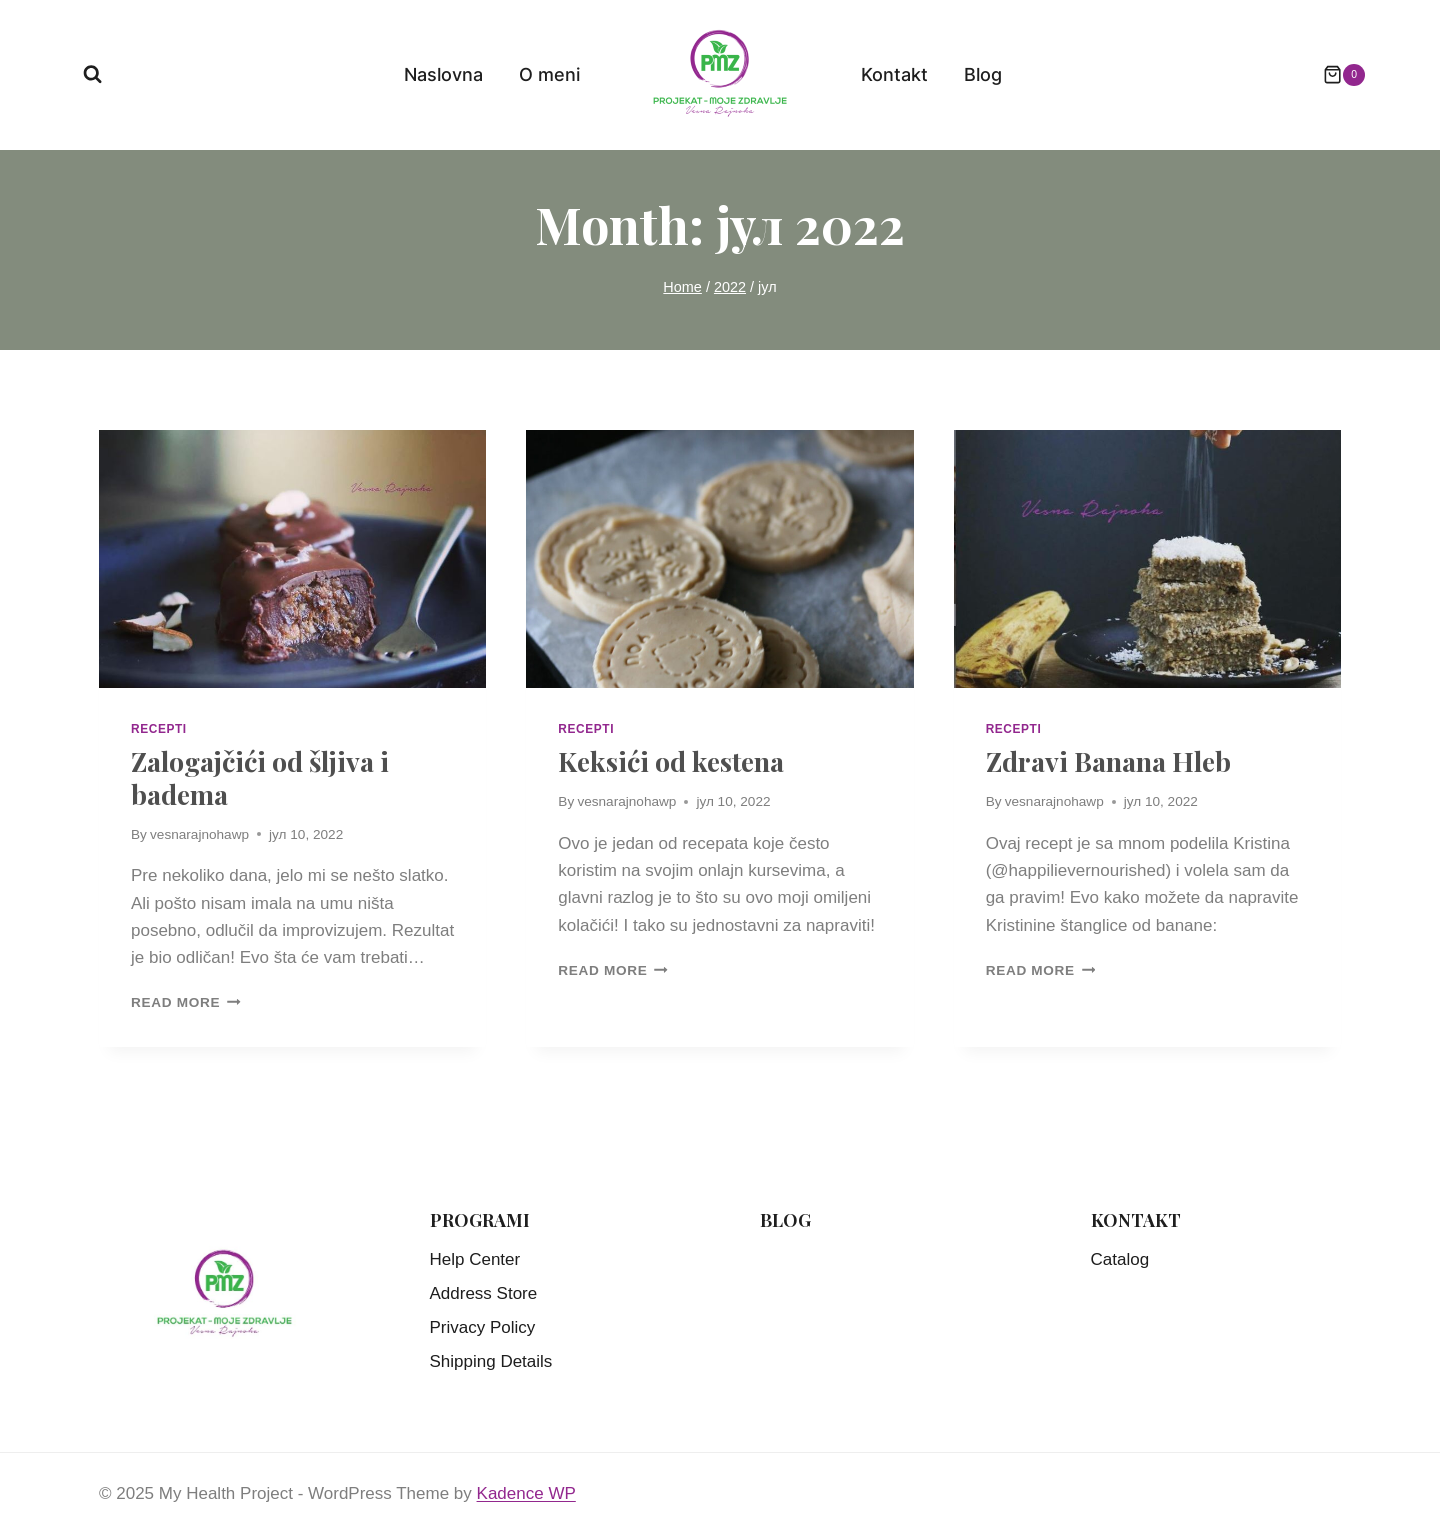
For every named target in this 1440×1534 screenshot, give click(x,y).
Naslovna (443, 74)
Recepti (159, 729)
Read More (186, 1002)
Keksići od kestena (671, 761)
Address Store (484, 1293)
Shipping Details (491, 1361)
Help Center (475, 1259)
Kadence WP (526, 1493)
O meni (549, 74)
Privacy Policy (483, 1327)
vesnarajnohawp (199, 834)
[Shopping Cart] (1334, 75)
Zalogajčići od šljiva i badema (260, 777)
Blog (983, 74)
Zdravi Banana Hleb (1108, 761)
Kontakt (894, 74)
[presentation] (292, 559)
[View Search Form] (92, 74)
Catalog (1120, 1259)
